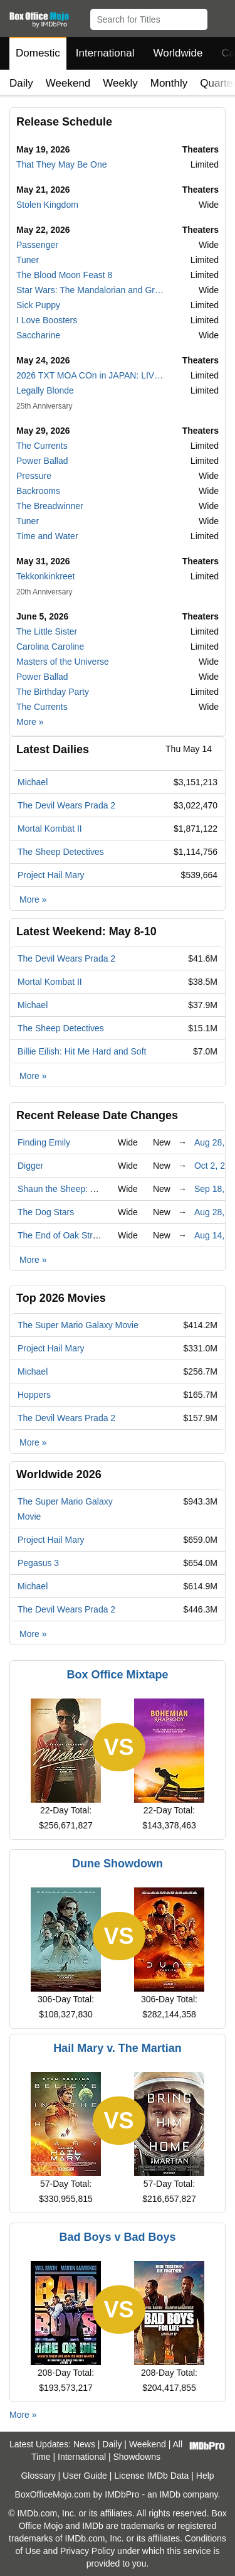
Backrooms (38, 491)
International (105, 53)
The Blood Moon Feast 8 (64, 275)
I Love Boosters (46, 320)
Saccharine (38, 335)
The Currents (42, 446)
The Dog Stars (46, 1212)
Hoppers (34, 1395)
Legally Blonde (45, 390)
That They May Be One (61, 164)
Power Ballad (42, 461)
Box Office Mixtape (117, 1674)
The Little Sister (46, 631)
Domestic (38, 53)
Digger (30, 1166)
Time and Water (47, 536)
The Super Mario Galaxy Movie (78, 1325)
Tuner (27, 260)
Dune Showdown (117, 1863)
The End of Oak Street (61, 1235)
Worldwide (177, 53)
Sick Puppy (38, 305)
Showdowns (137, 2457)
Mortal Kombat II (50, 829)
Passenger (37, 245)
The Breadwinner (49, 506)
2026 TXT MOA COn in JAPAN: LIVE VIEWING (91, 375)
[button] (219, 17)
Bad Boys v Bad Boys (117, 2237)
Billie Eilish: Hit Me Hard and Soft (82, 1051)
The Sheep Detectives (61, 852)
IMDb (169, 2494)
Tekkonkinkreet (45, 576)
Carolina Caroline (50, 646)
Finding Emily (44, 1142)
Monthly (169, 83)
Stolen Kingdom (47, 205)
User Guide (85, 2476)
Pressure (33, 476)
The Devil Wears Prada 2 (66, 805)
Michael (33, 782)
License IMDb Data (151, 2476)
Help (205, 2476)
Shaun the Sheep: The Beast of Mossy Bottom (108, 1189)
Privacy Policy (87, 2551)
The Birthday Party (52, 692)
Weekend (68, 83)
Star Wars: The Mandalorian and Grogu (91, 290)
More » (30, 722)
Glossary (38, 2476)
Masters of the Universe (62, 662)
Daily (21, 83)
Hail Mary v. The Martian (117, 2048)
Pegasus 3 (38, 1563)
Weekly (120, 83)
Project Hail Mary (51, 875)
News (84, 2444)
